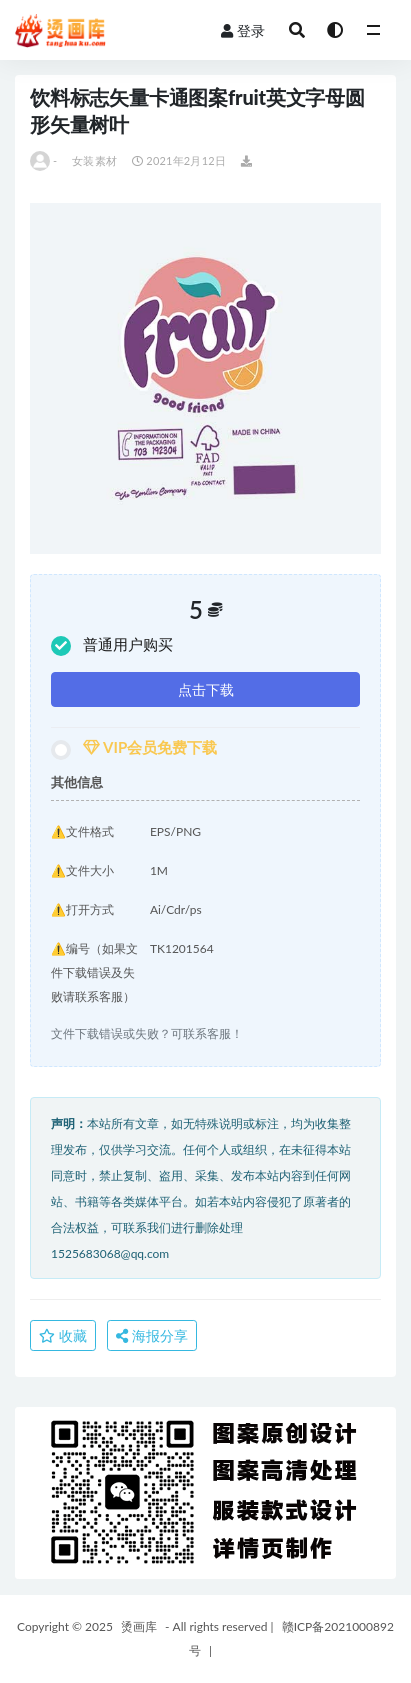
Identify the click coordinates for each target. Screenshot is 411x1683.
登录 (243, 30)
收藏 (63, 1335)
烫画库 (139, 1626)
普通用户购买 (112, 645)
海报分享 (152, 1335)
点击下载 (206, 689)
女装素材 (94, 160)
